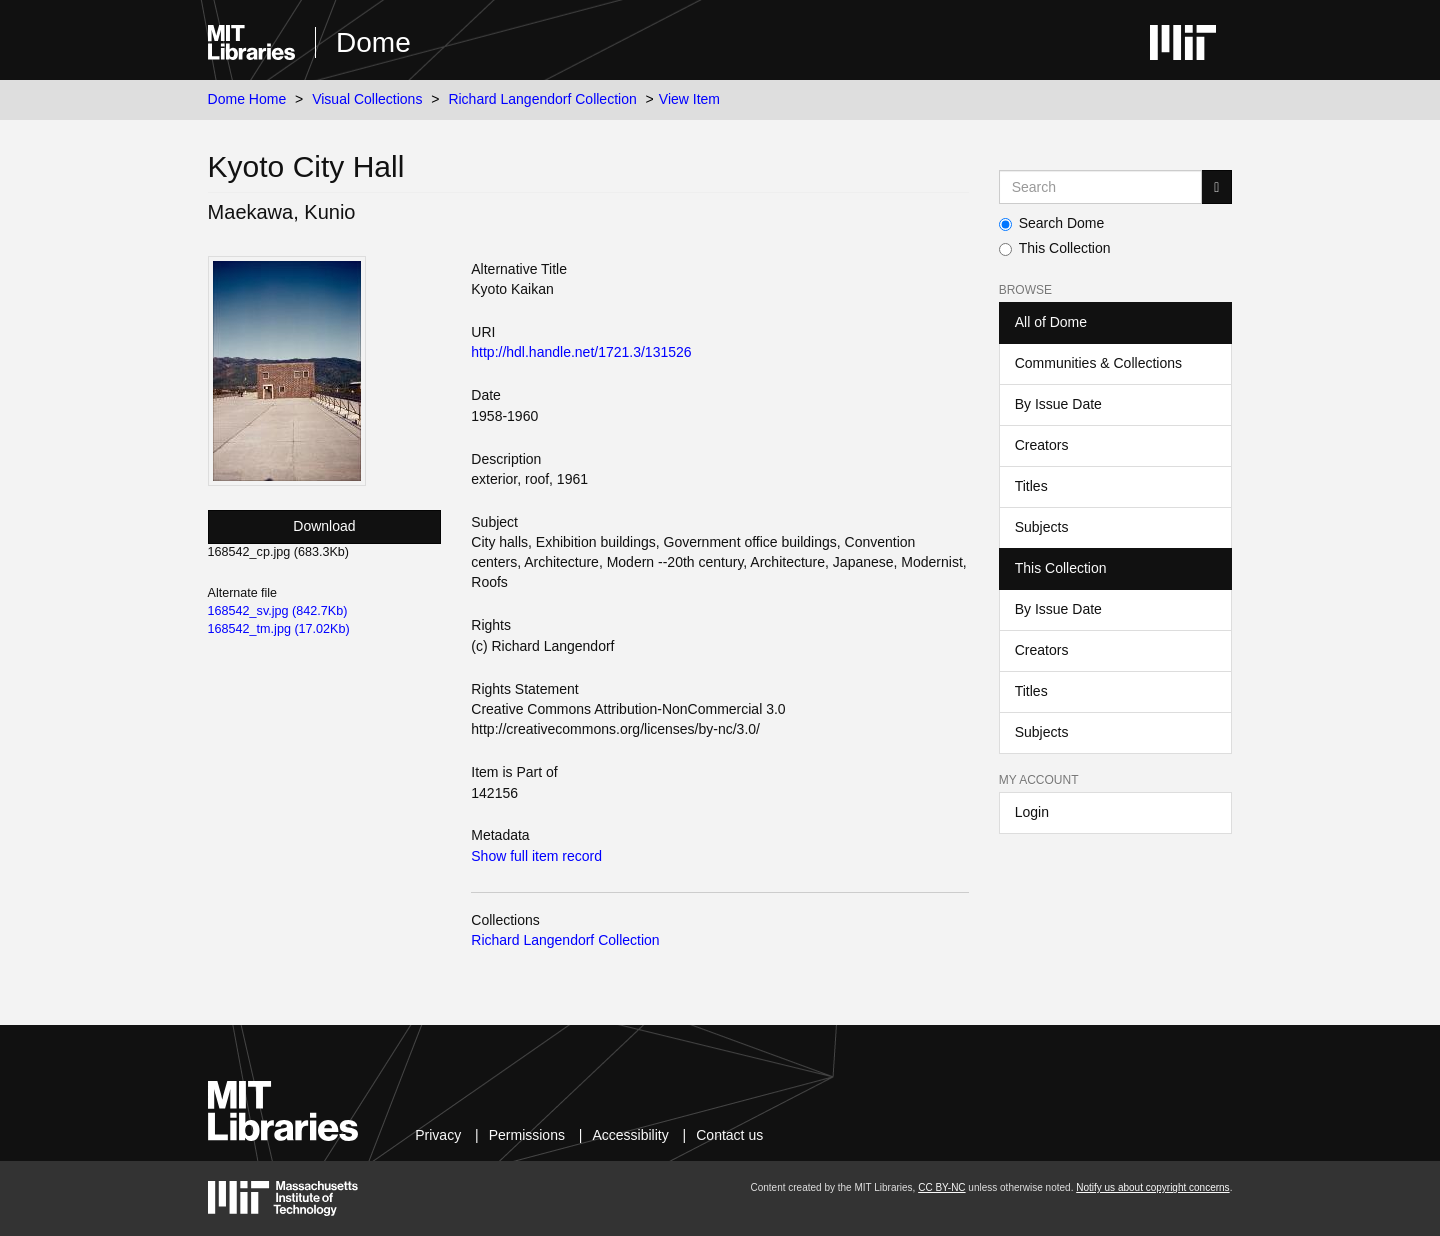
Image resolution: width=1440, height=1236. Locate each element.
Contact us (729, 1135)
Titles (1031, 486)
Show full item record (536, 856)
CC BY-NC (941, 1187)
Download (324, 526)
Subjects (1042, 527)
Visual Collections (367, 99)
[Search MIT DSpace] (1101, 187)
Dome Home (247, 99)
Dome (373, 42)
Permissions (527, 1135)
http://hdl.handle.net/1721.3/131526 (581, 352)
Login (1032, 812)
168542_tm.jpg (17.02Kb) (279, 629)
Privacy (438, 1135)
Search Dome (1052, 223)
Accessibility (630, 1135)
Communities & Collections (1098, 363)
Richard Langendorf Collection (542, 99)
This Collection (1055, 248)
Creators (1042, 445)
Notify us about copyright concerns (1152, 1187)
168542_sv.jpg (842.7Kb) (278, 611)
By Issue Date (1058, 404)
